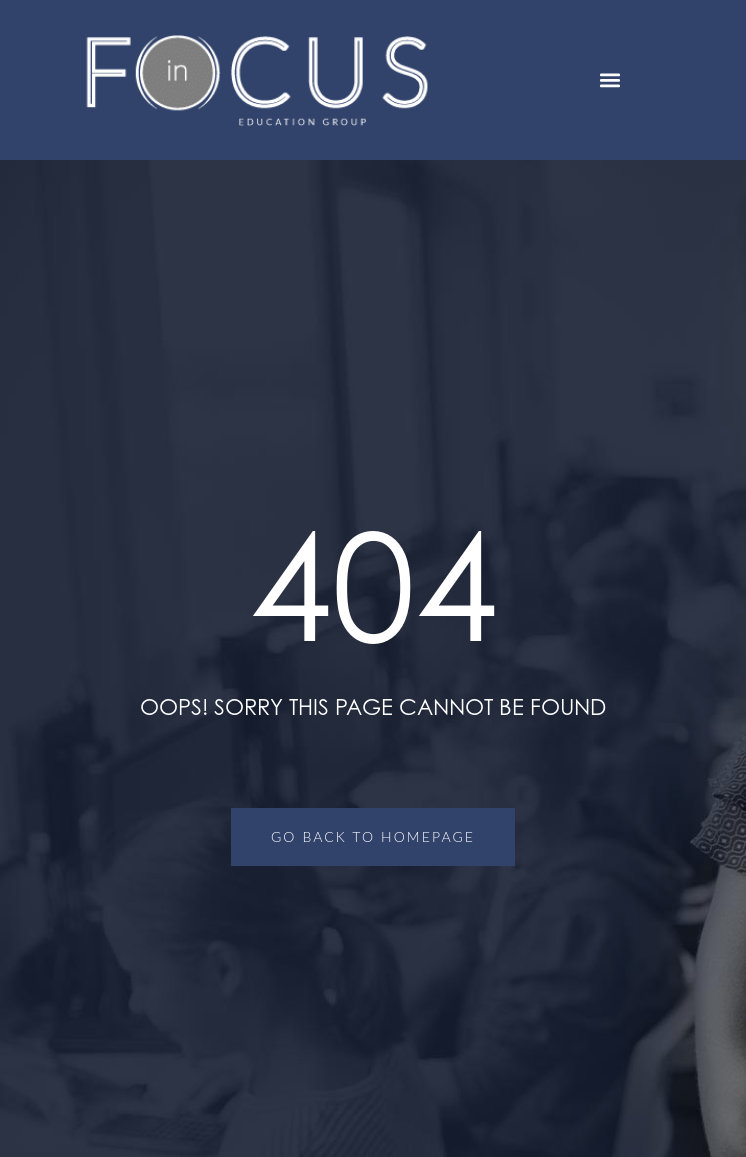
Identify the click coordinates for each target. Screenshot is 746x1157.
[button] (610, 80)
